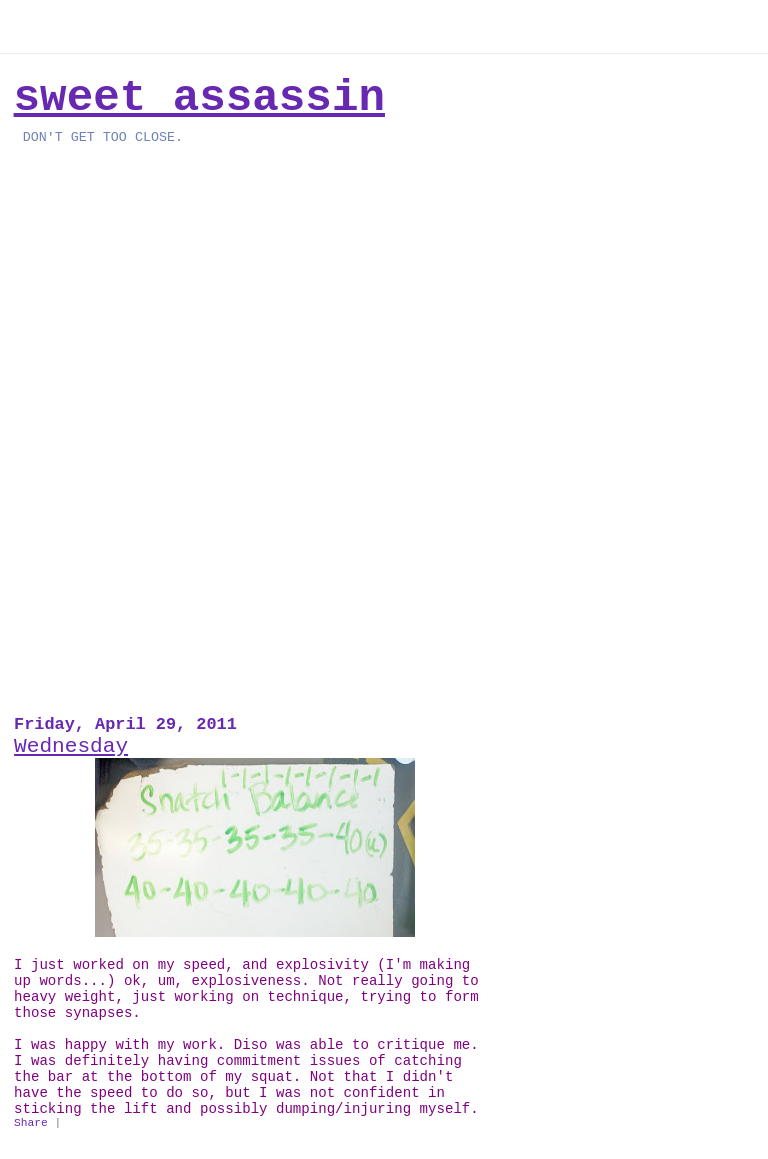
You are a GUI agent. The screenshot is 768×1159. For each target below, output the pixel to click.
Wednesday (71, 746)
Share (31, 1123)
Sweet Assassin (199, 98)
